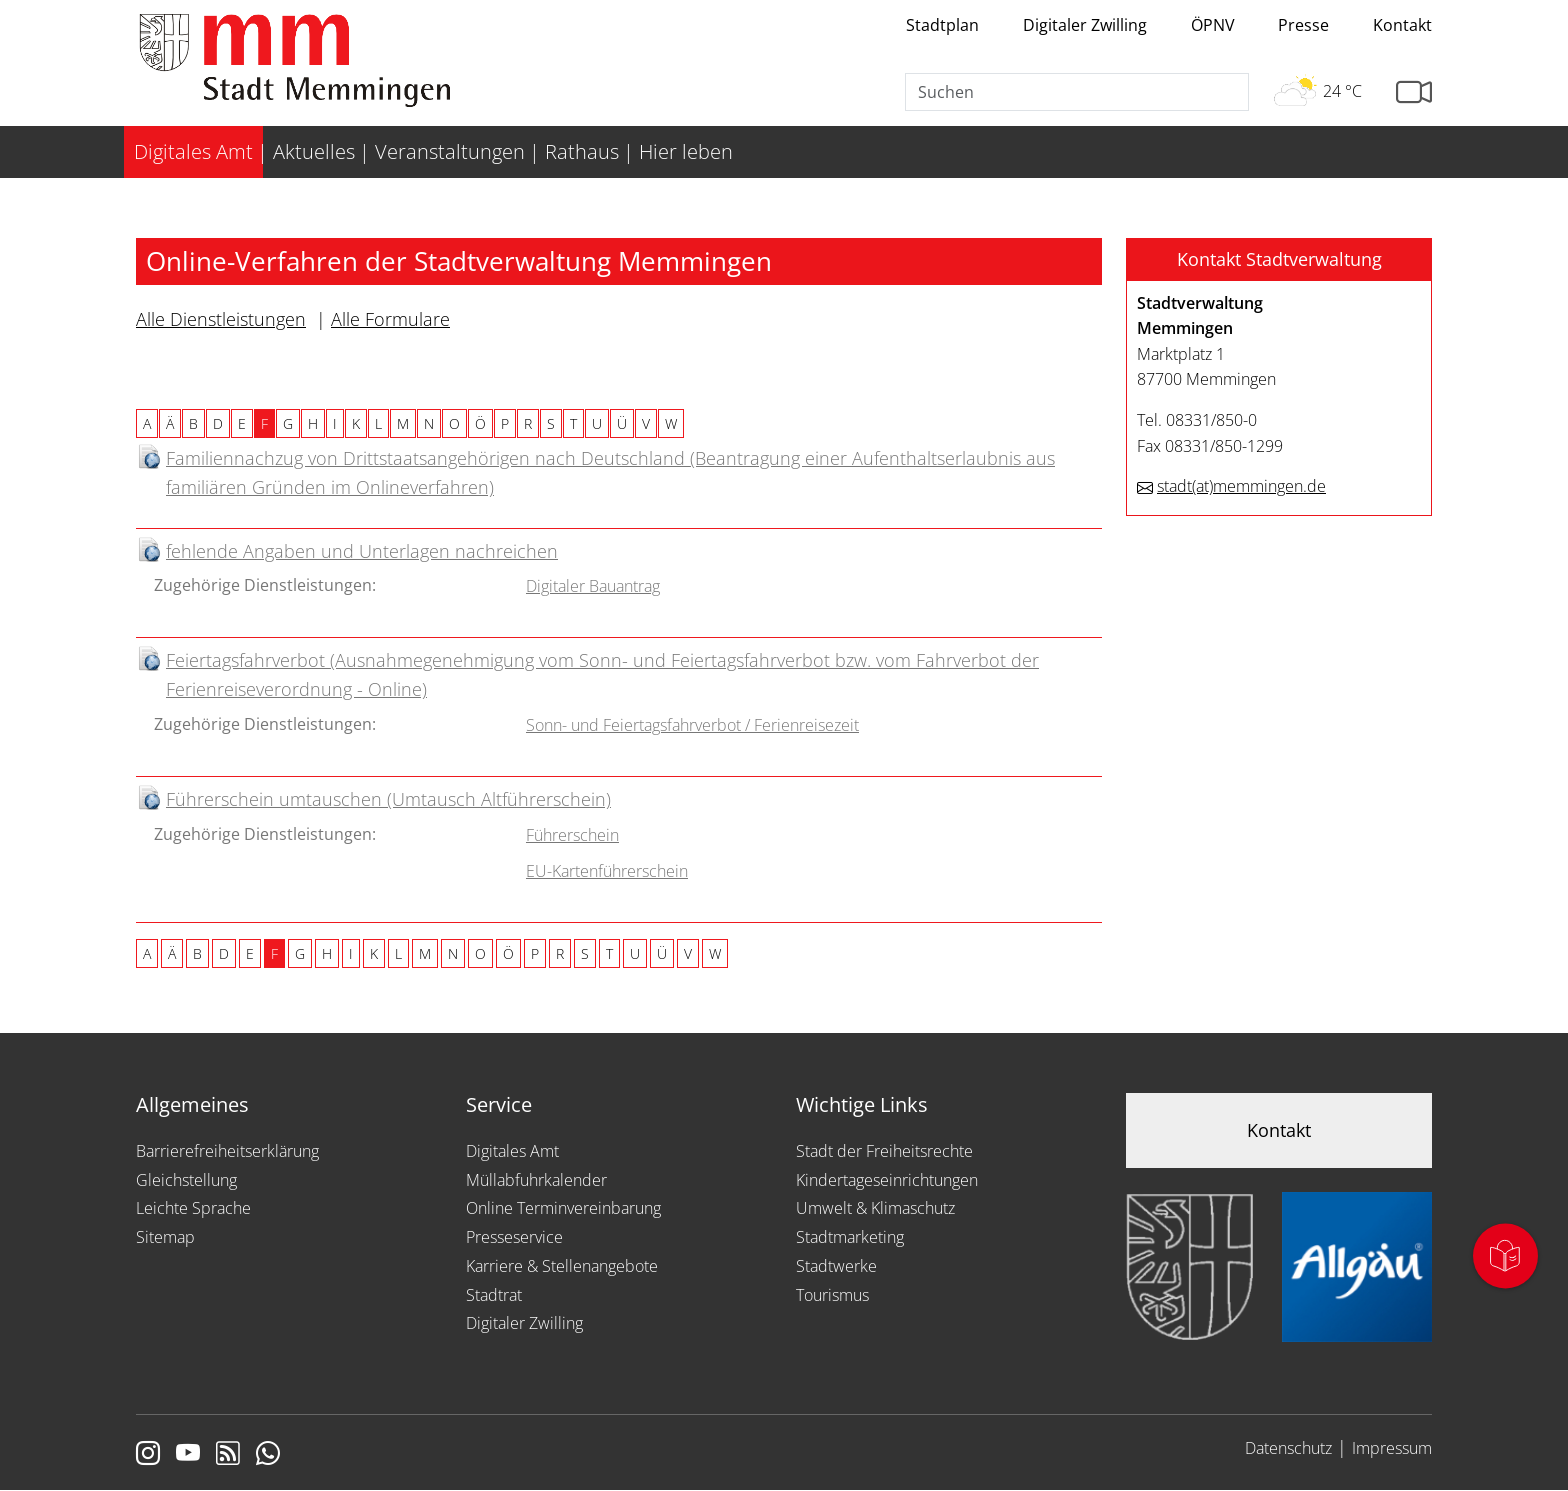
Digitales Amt (512, 1151)
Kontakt (1402, 25)
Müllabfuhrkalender (536, 1180)
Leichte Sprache (193, 1208)
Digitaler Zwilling (1085, 25)
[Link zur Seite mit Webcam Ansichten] (1414, 92)
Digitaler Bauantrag (593, 586)
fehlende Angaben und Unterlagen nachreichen (362, 551)
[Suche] (1077, 92)
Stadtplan (942, 25)
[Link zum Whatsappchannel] (268, 1455)
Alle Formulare (390, 319)
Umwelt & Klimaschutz (875, 1208)
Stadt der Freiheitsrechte (884, 1151)
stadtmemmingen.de (1241, 486)
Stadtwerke (836, 1266)
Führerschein (572, 835)
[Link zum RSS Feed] (228, 1455)
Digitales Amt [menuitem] (193, 151)
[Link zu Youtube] (188, 1455)
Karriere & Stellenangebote (562, 1266)
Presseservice (514, 1237)
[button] (1279, 260)
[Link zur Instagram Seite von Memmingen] (148, 1455)
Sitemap (165, 1237)
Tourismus (832, 1295)
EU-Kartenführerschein (607, 871)
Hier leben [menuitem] (686, 151)
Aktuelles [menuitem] (314, 151)
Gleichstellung (186, 1180)
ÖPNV (1213, 25)
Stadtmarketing (850, 1237)
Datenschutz (1288, 1448)
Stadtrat (494, 1295)
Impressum (1392, 1448)
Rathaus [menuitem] (582, 151)
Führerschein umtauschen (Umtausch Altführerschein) (388, 799)
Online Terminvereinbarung (563, 1208)
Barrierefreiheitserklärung (227, 1151)
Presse (1303, 25)
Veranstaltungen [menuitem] (450, 151)
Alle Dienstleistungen (221, 319)
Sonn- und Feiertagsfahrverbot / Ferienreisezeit (692, 725)
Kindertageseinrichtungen (887, 1180)
